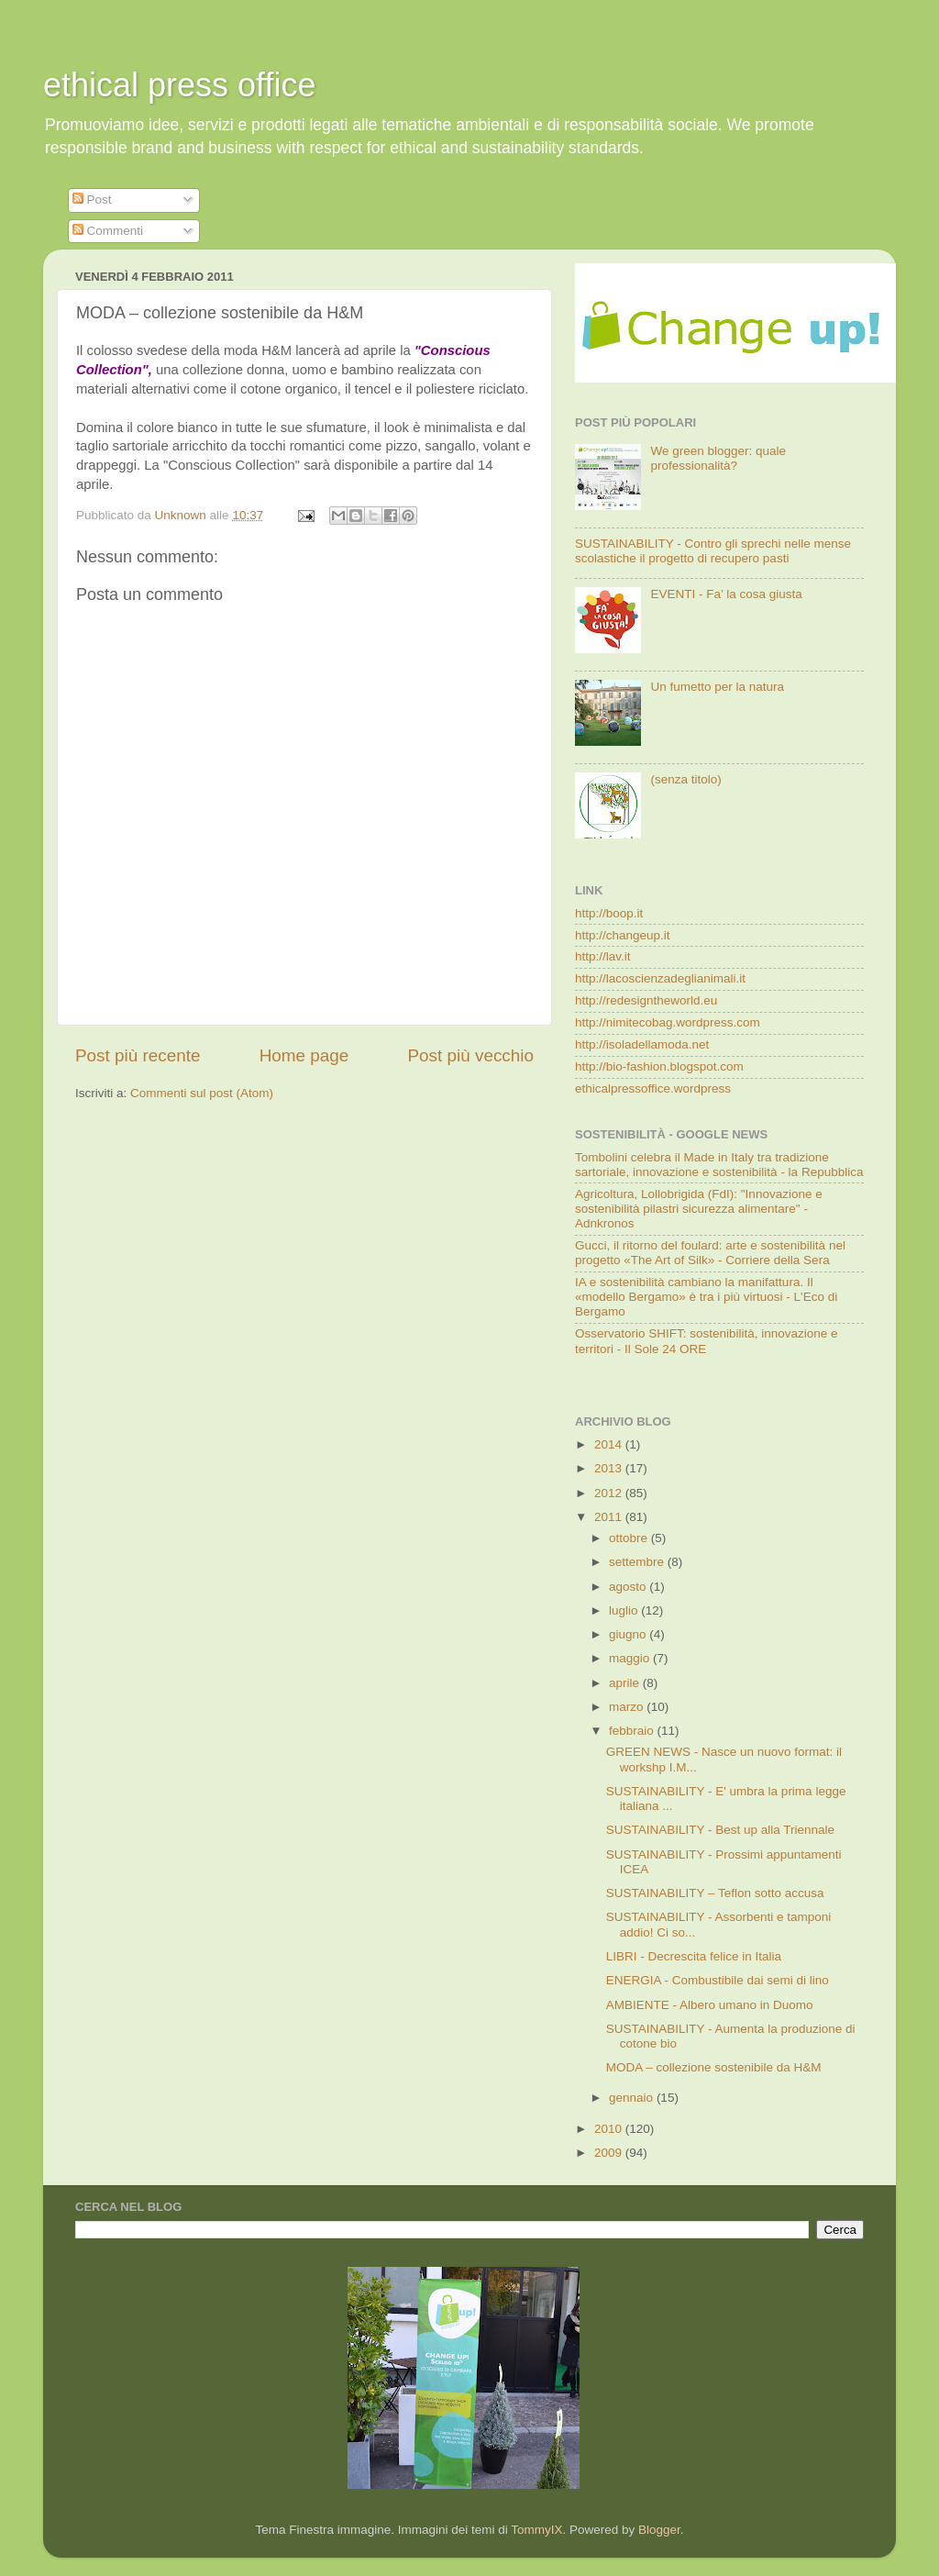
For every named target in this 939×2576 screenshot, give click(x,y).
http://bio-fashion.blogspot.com (659, 1066)
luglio (625, 1610)
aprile (626, 1683)
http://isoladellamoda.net (642, 1044)
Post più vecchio (470, 1055)
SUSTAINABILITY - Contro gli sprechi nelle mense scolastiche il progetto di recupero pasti (713, 551)
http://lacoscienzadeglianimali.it (660, 978)
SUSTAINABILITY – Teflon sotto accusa (715, 1893)
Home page (304, 1055)
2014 (609, 1444)
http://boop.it (609, 913)
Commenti (107, 231)
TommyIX (536, 2530)
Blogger (659, 2530)
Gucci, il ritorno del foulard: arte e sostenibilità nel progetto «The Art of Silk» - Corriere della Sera (710, 1252)
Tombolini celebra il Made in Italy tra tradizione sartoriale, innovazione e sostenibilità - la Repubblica (719, 1164)
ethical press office (179, 85)
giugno (629, 1634)
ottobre (630, 1538)
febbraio (633, 1731)
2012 (609, 1493)
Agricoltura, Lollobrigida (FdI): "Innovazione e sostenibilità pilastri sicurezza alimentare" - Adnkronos (699, 1208)
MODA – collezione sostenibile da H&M (714, 2067)
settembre (638, 1562)
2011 (609, 1517)
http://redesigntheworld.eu (646, 1000)
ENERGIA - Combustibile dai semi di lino (717, 1980)
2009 (609, 2153)
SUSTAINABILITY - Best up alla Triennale (720, 1830)
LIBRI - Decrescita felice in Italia (693, 1956)
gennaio (633, 2097)
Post (92, 199)
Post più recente (138, 1055)
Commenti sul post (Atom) (201, 1093)
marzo (627, 1707)
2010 (609, 2129)
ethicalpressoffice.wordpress (653, 1088)
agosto (629, 1586)
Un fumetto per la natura (717, 687)
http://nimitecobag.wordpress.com (667, 1022)
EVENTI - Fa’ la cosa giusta (725, 594)
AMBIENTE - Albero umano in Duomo (709, 2005)
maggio (631, 1658)
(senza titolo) (685, 779)
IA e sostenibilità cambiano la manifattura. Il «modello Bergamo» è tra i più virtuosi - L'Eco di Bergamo (706, 1296)
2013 (609, 1468)
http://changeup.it (622, 935)
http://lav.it (603, 956)
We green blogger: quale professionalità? (718, 458)
